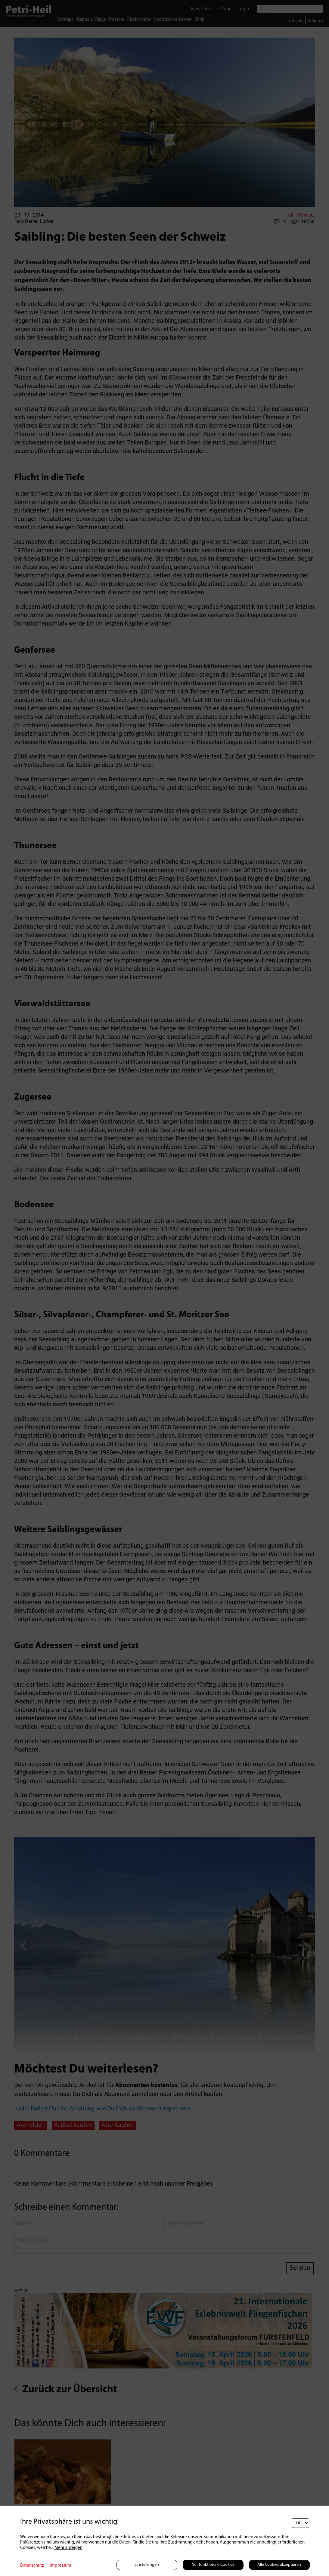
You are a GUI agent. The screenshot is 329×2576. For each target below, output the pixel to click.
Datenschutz (32, 2565)
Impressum (60, 2565)
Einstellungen (147, 2564)
